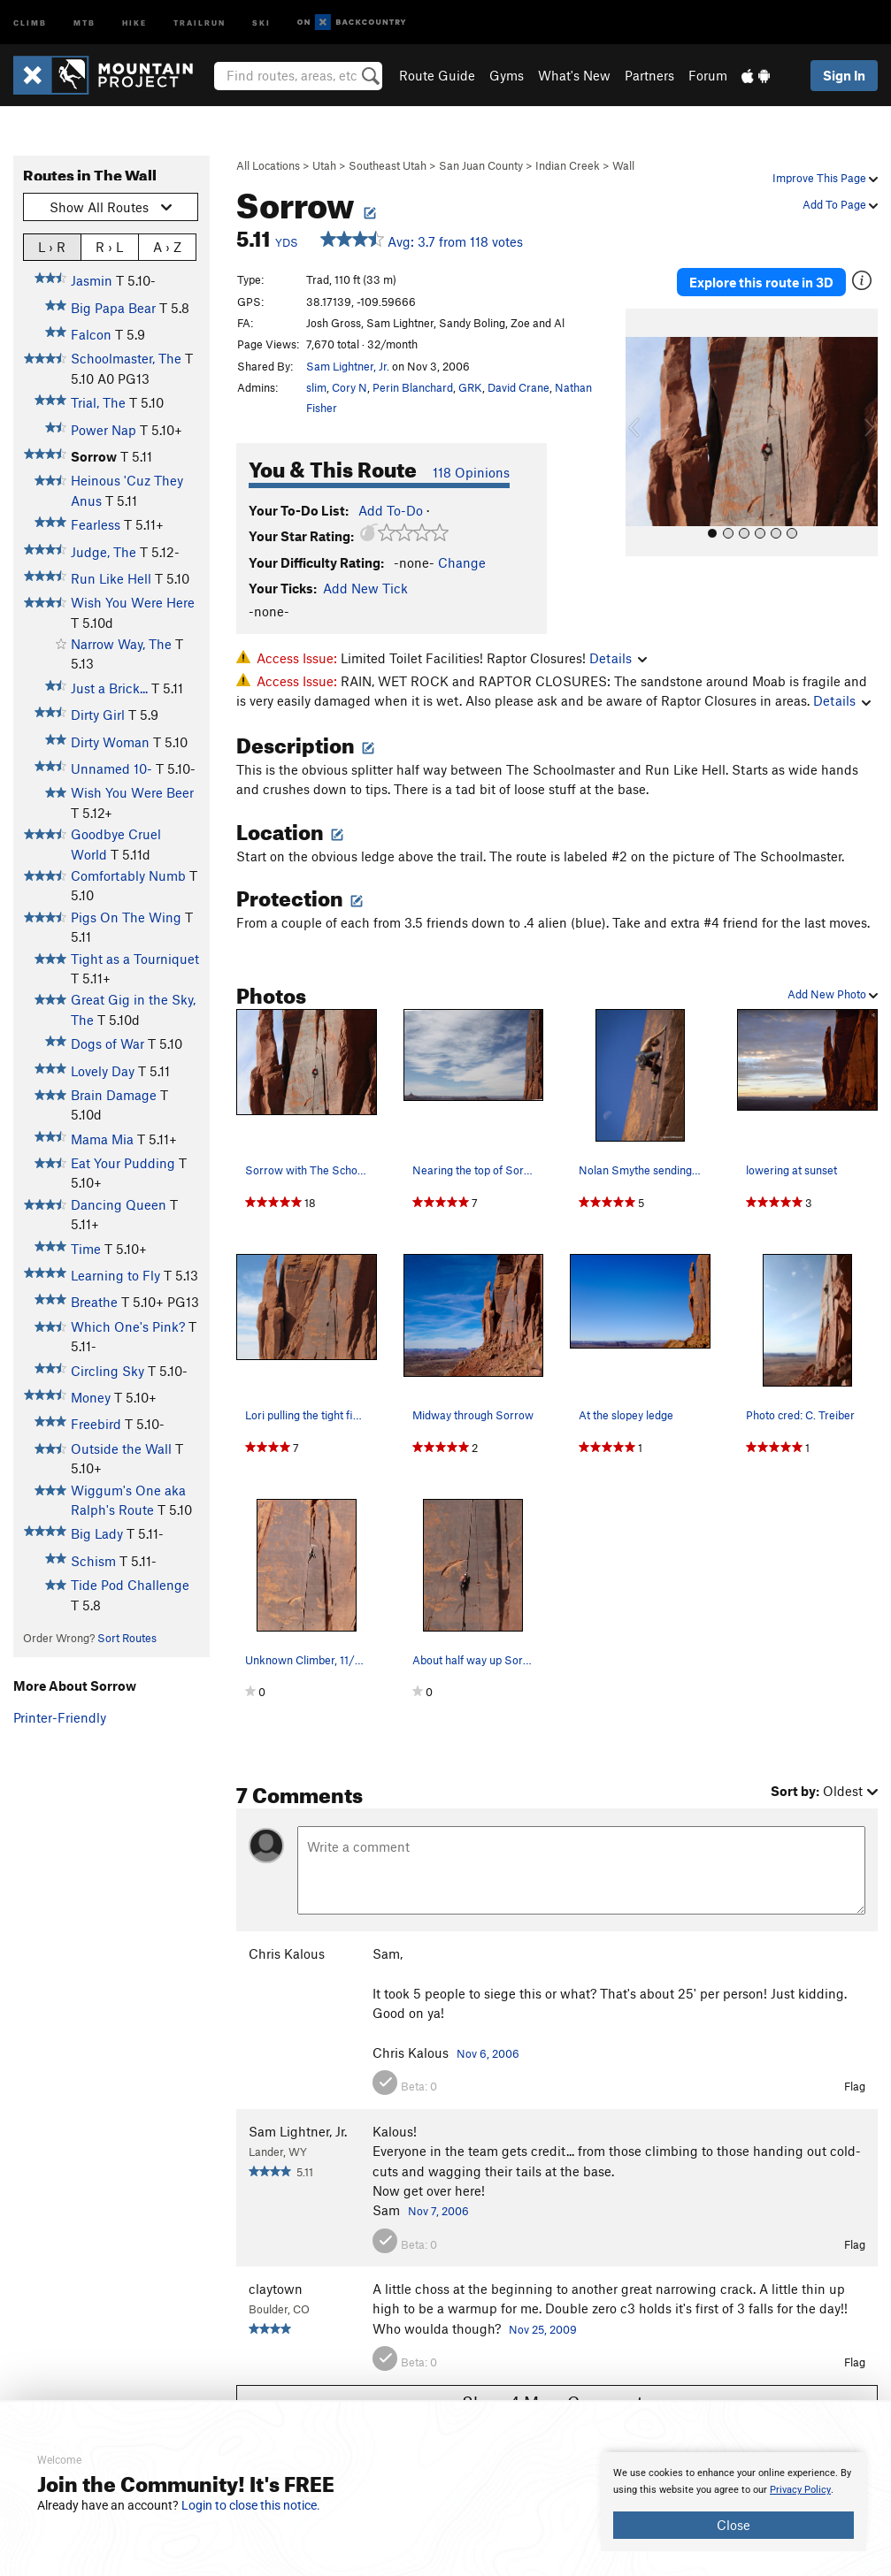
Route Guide (437, 75)
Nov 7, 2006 (438, 2211)
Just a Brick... (109, 688)
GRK (470, 387)
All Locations (268, 165)
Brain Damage (114, 1095)
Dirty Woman (110, 742)
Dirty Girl (98, 714)
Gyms (506, 75)
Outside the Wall (121, 1448)
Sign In (844, 75)
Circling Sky (107, 1371)
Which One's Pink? (128, 1326)
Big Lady (97, 1533)
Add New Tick (365, 588)
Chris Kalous (287, 1953)
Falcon (91, 334)
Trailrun (199, 21)
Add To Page (840, 204)
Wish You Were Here (133, 602)
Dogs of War (107, 1043)
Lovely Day (102, 1071)
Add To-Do (390, 510)
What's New (574, 75)
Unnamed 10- (111, 768)
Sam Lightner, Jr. (347, 366)
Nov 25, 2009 (543, 2329)
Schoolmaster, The (126, 358)
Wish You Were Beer (132, 792)
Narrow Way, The (121, 644)
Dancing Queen (118, 1204)
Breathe (94, 1302)
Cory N (349, 387)
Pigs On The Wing (126, 917)
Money (91, 1397)
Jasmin (91, 280)
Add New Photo (832, 994)
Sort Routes (127, 1638)
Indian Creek (567, 165)
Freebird (96, 1424)
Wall (623, 165)
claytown (276, 2289)
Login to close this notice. (250, 2505)
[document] (733, 2502)
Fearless (95, 524)
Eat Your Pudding (123, 1163)
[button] (643, 430)
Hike (134, 21)
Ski (261, 21)
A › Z (167, 246)
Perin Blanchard (413, 387)
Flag (854, 2086)
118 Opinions (471, 472)
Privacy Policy (800, 2490)
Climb (30, 21)
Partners (649, 75)
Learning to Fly (115, 1275)
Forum (707, 75)
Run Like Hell (111, 578)
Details (618, 658)
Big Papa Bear (113, 308)
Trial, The (98, 402)
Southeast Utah (387, 165)
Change (462, 562)
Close (733, 2525)
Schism (93, 1561)
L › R (51, 246)
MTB (84, 21)
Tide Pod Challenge (130, 1585)
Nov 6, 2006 (488, 2053)
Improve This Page (825, 178)
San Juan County (481, 165)
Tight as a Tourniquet (135, 959)
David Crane (518, 387)
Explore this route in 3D (761, 281)
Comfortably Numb (128, 875)
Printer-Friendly (59, 1717)
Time (86, 1249)
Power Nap (103, 430)
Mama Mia (102, 1139)
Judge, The (103, 552)
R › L (109, 246)
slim (316, 387)
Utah (324, 165)
